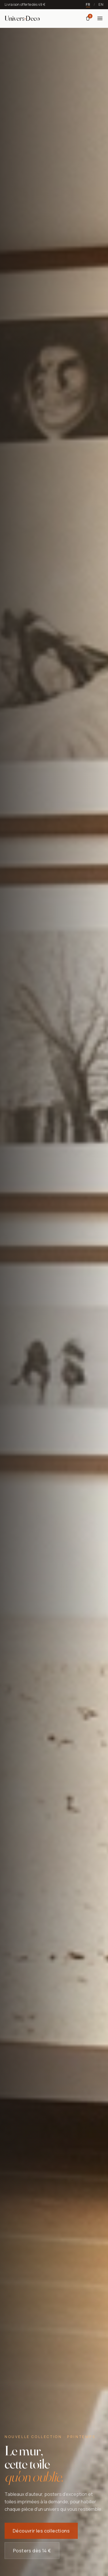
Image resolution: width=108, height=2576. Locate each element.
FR (88, 4)
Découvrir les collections (41, 2532)
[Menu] (99, 18)
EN (100, 4)
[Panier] (88, 18)
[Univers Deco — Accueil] (22, 18)
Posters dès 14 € (32, 2551)
